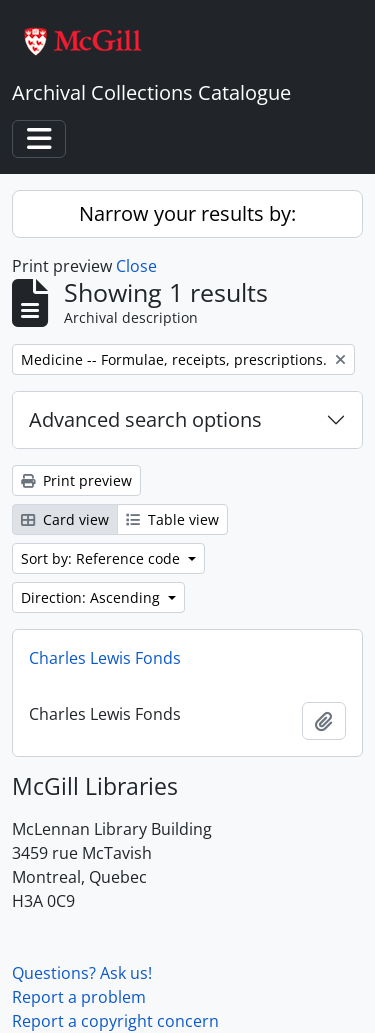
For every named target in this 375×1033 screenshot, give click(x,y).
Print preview (76, 480)
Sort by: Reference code (102, 558)
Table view (172, 519)
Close (136, 266)
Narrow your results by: (187, 213)
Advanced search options (145, 419)
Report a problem (79, 997)
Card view (65, 519)
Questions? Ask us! (82, 973)
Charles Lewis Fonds (105, 658)
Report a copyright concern (115, 1021)
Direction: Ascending (92, 597)
